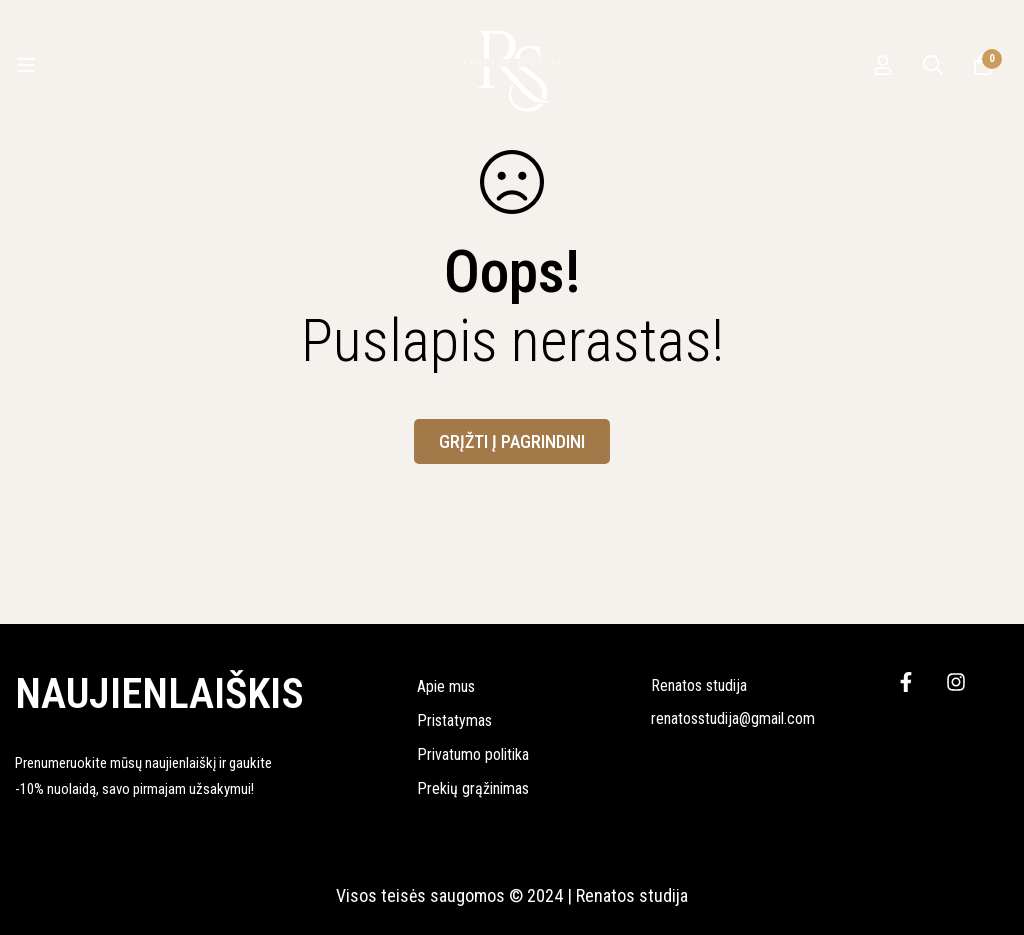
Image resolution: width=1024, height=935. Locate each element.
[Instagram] (956, 682)
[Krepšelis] (983, 65)
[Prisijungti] (883, 65)
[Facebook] (906, 682)
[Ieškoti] (933, 65)
